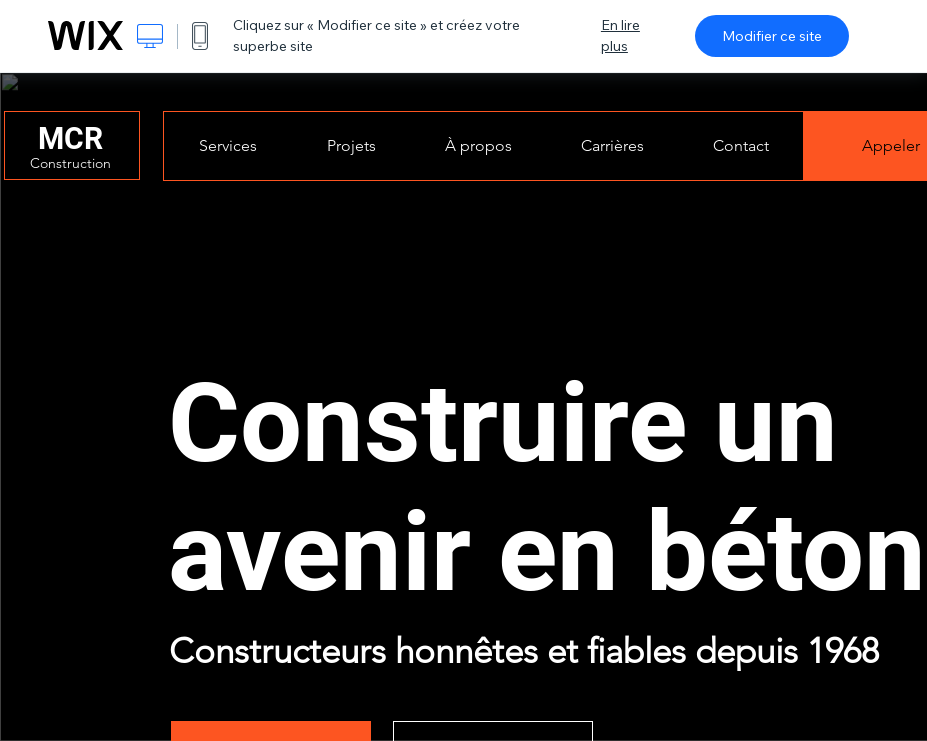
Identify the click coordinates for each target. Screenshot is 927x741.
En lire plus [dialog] (620, 35)
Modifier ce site (772, 36)
